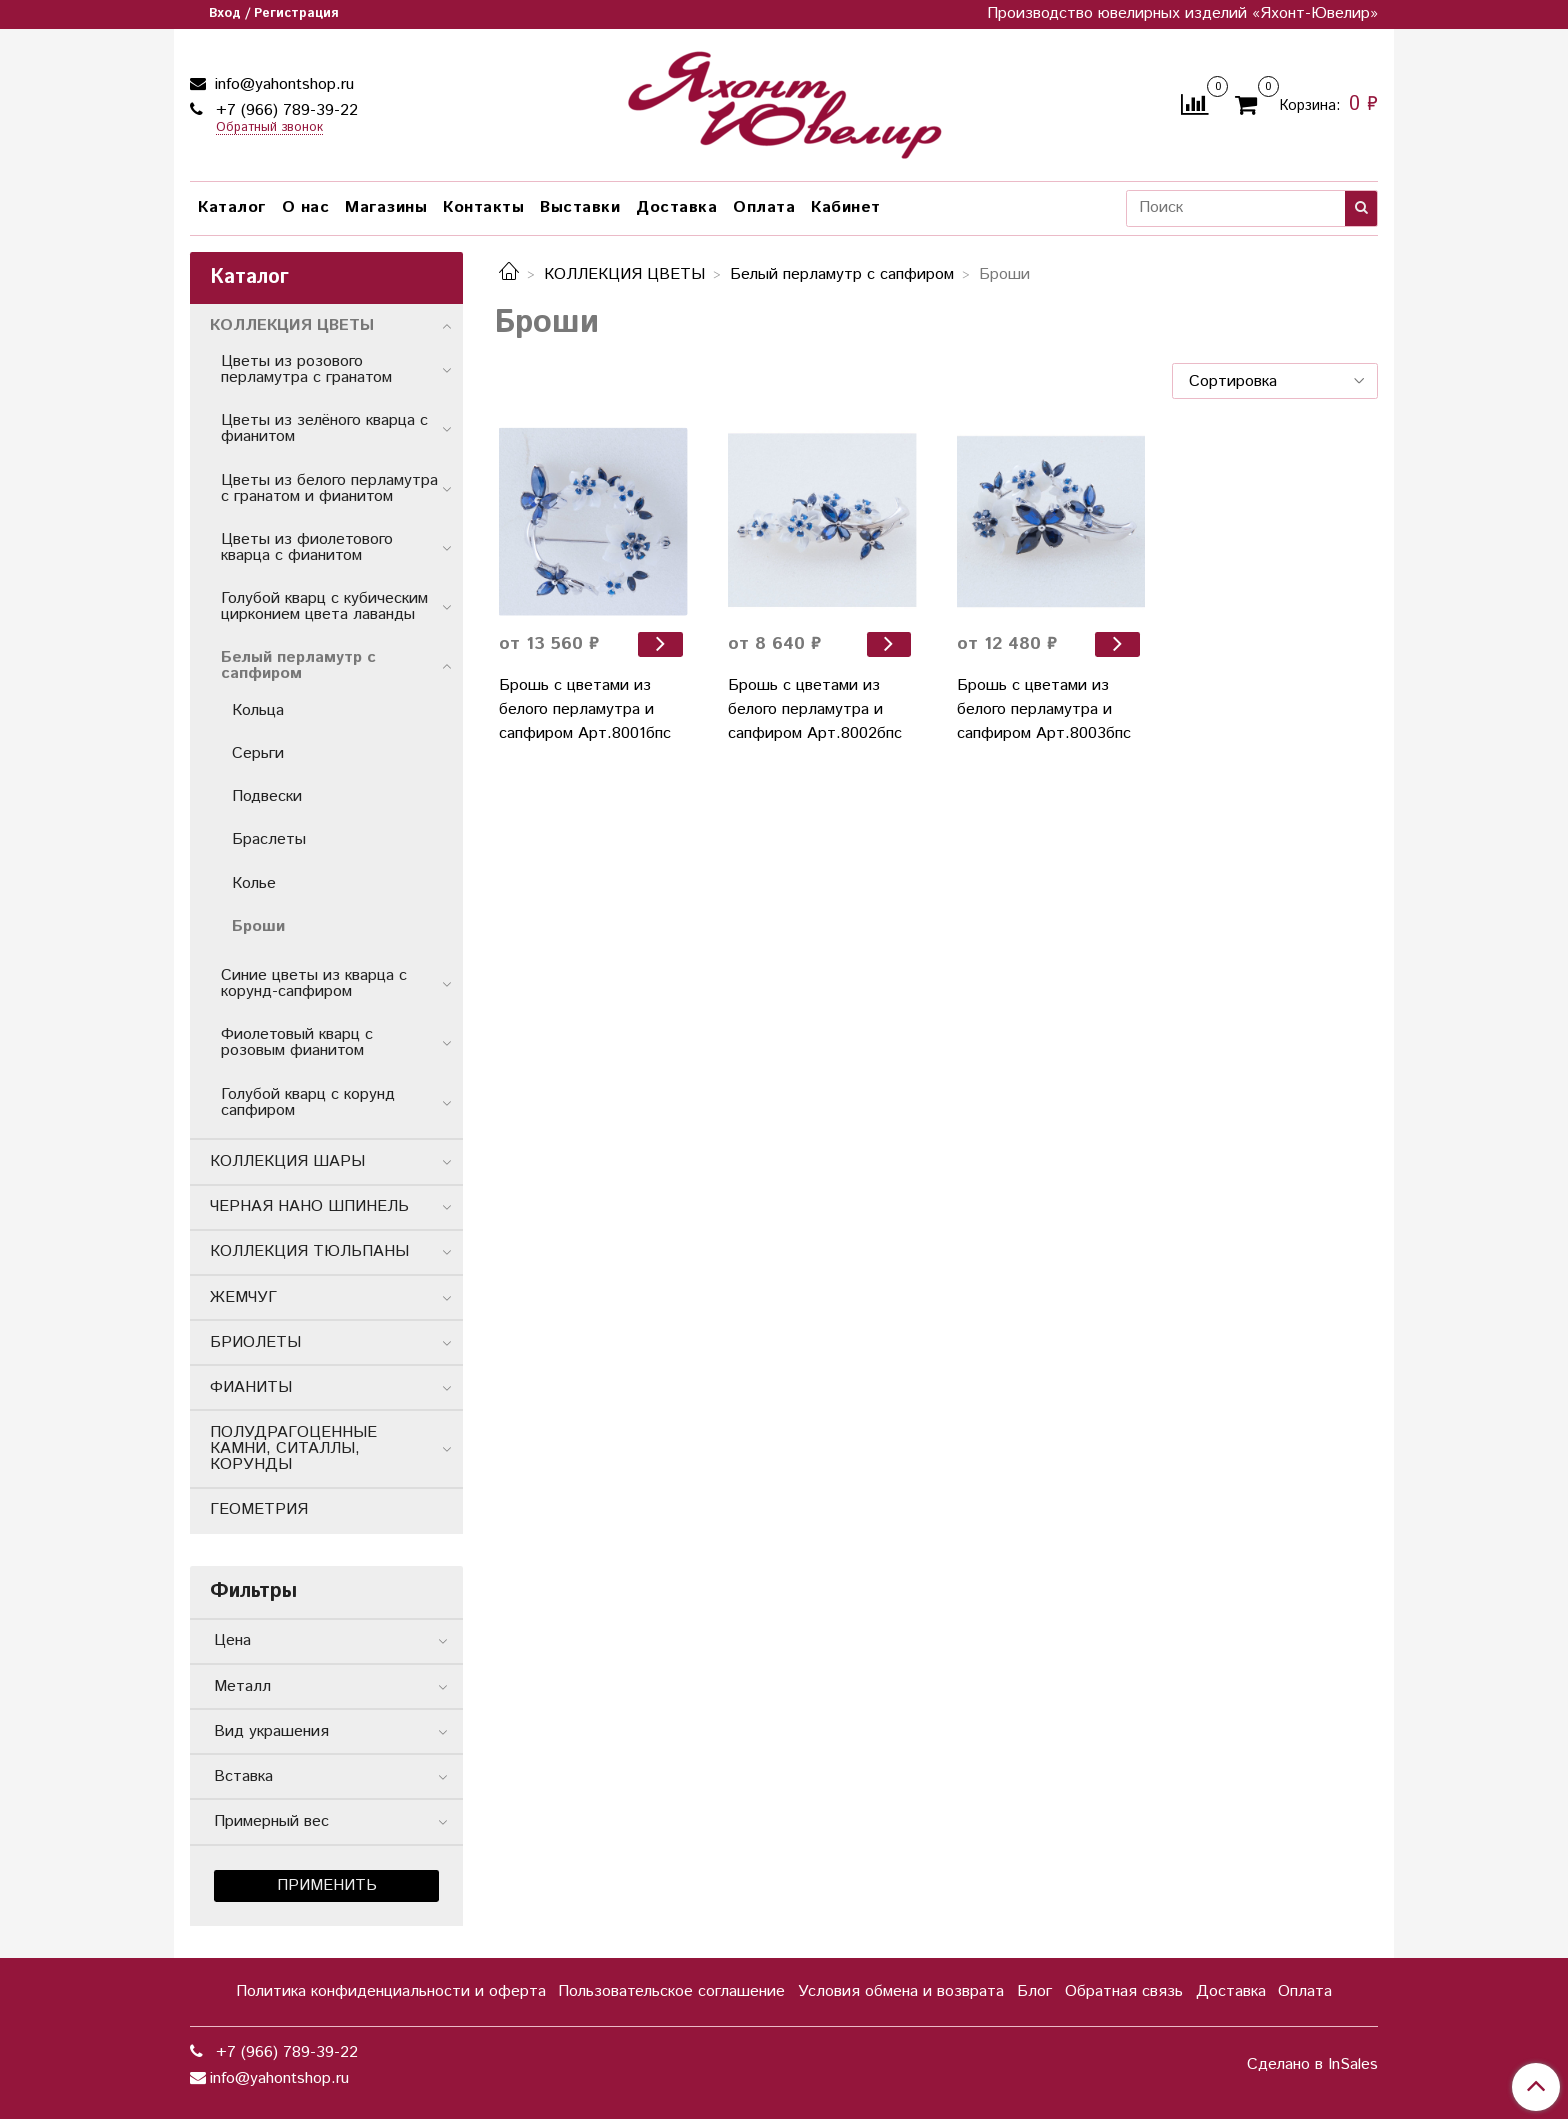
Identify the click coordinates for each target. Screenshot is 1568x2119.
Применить (327, 1885)
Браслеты (269, 839)
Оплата (764, 207)
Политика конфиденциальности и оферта (391, 1991)
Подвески (267, 796)
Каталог (232, 207)
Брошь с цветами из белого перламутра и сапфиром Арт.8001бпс (585, 709)
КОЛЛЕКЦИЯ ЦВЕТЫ (624, 274)
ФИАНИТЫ (251, 1387)
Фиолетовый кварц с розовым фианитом (297, 1042)
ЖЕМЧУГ (243, 1297)
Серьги (258, 753)
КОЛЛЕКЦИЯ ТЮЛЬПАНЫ (309, 1251)
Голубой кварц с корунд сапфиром (308, 1102)
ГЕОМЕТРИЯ (259, 1509)
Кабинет (846, 207)
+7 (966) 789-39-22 (284, 110)
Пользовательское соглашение (671, 1991)
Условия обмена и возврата (901, 1991)
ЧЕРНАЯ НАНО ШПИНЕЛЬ (309, 1206)
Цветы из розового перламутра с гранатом (306, 369)
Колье (254, 883)
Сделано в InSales (1312, 2065)
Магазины (386, 207)
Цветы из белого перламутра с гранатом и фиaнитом (329, 488)
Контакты (483, 207)
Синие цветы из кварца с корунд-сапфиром (314, 983)
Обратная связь (1124, 1991)
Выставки (580, 207)
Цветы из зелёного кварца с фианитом (324, 428)
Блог (1034, 1991)
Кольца (258, 710)
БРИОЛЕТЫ (255, 1342)
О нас (306, 207)
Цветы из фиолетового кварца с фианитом (307, 547)
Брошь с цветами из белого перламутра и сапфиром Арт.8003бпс (1044, 709)
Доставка (676, 207)
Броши (258, 926)
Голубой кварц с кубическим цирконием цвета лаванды (324, 606)
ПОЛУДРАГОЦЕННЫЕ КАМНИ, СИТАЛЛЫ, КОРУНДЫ (293, 1448)
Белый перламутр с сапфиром (842, 274)
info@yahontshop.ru (282, 84)
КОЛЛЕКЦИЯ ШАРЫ (287, 1161)
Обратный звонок (269, 128)
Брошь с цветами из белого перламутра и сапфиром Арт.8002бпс (815, 709)
